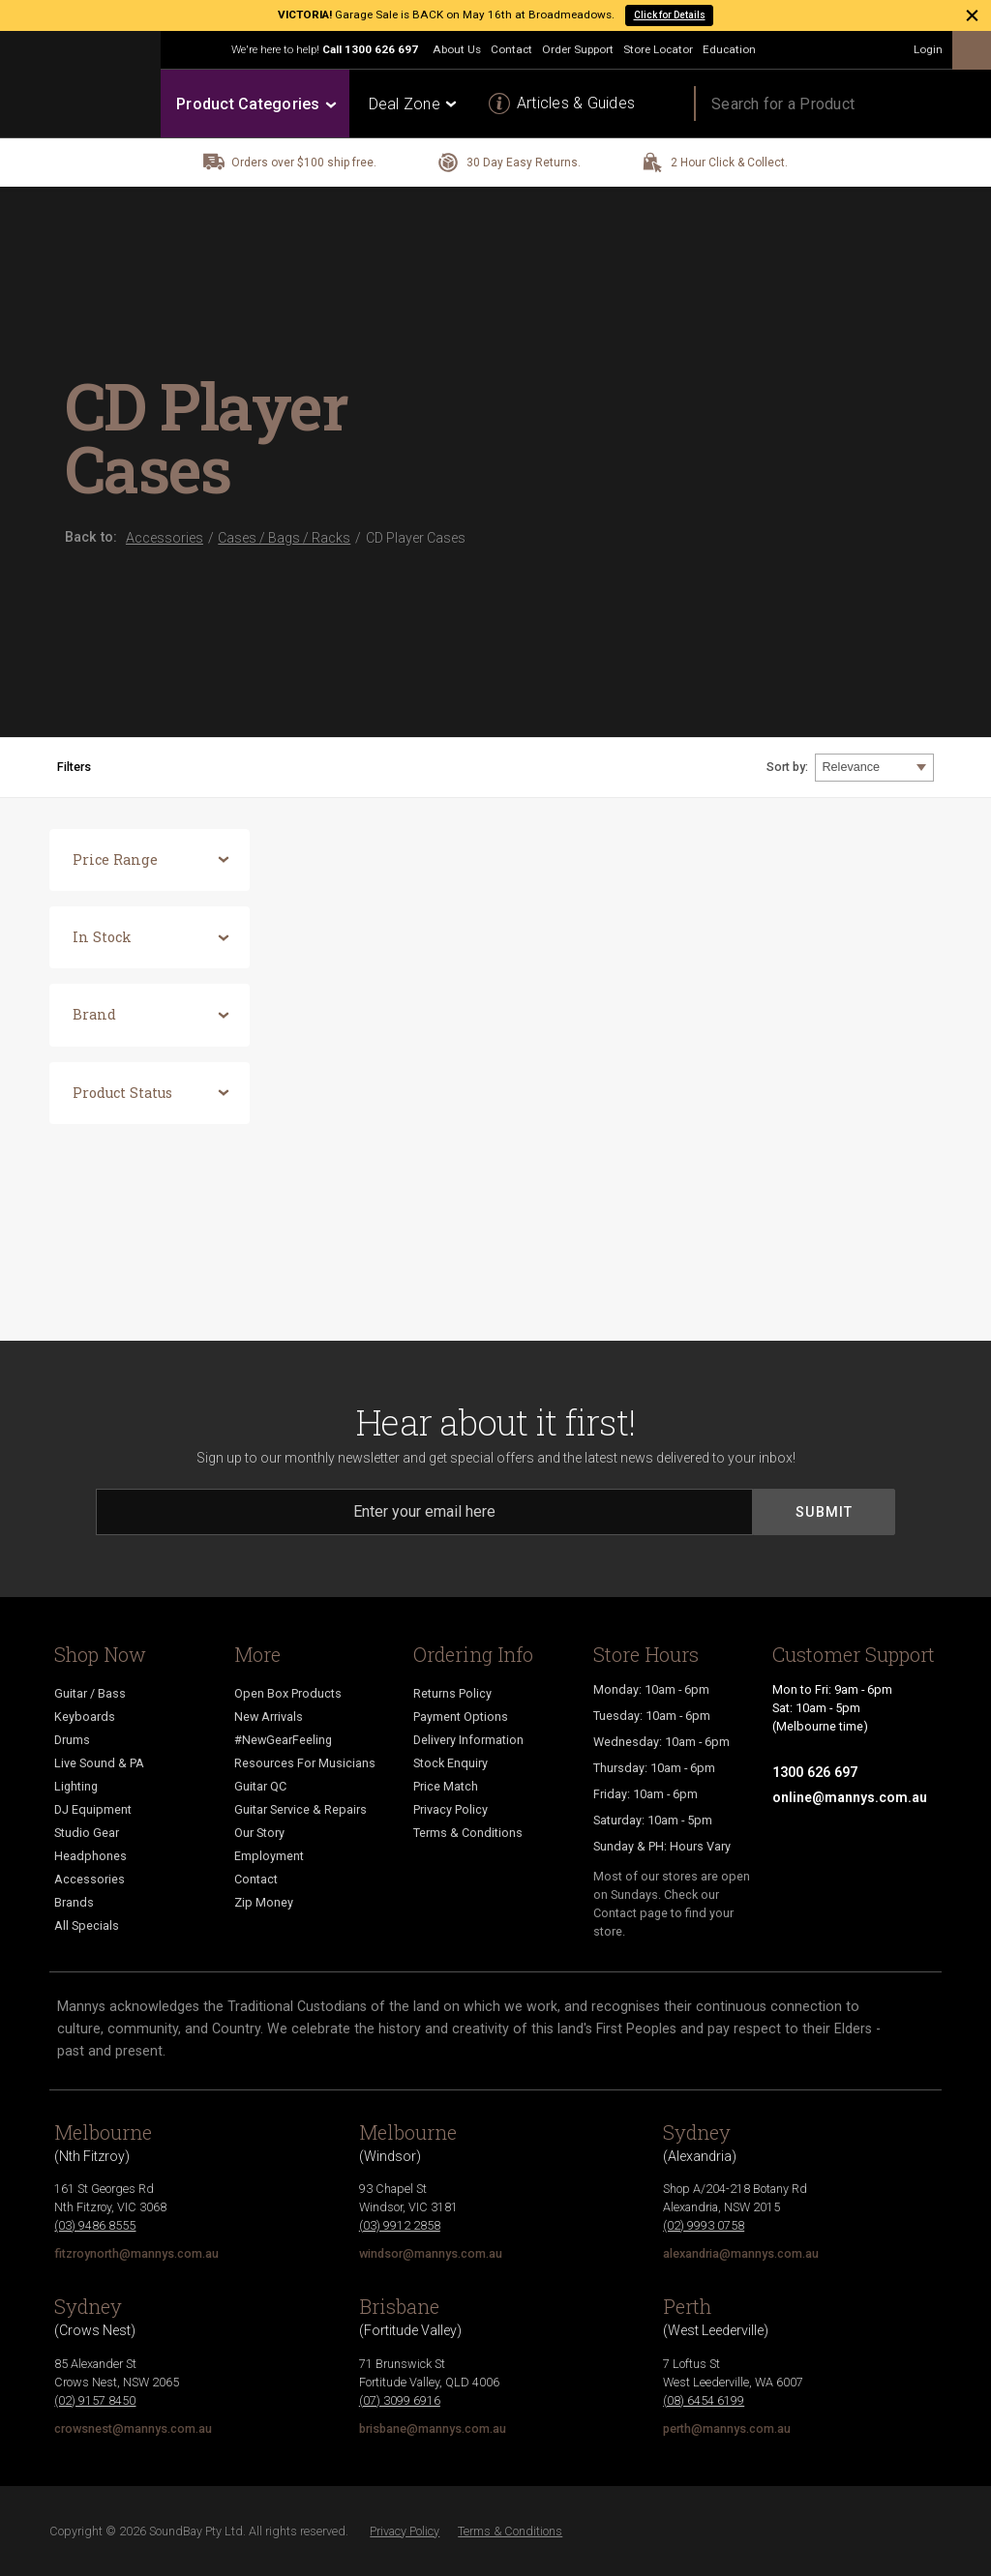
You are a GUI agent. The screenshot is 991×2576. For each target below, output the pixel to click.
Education (729, 49)
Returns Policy (452, 1693)
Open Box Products (288, 1693)
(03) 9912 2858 (399, 2225)
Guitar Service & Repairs (300, 1809)
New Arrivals (268, 1716)
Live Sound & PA (99, 1763)
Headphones (90, 1856)
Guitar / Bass (90, 1693)
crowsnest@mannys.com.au (133, 2428)
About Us (457, 49)
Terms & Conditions (468, 1832)
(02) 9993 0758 (703, 2225)
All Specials (86, 1925)
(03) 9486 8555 (94, 2225)
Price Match (445, 1786)
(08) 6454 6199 (703, 2400)
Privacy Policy (450, 1809)
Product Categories (255, 104)
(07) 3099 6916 (399, 2400)
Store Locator (658, 49)
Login (928, 49)
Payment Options (460, 1716)
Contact (511, 49)
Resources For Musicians (304, 1763)
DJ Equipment (93, 1809)
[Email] (424, 1512)
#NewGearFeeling (283, 1739)
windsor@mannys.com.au (430, 2253)
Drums (72, 1739)
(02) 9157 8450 (94, 2400)
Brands (74, 1902)
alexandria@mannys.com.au (741, 2253)
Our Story (259, 1832)
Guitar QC (260, 1786)
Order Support (578, 49)
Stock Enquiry (450, 1763)
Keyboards (84, 1716)
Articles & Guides (576, 103)
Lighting (76, 1786)
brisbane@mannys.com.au (432, 2428)
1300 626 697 (381, 49)
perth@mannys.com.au (727, 2428)
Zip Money (263, 1902)
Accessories (89, 1879)
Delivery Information (468, 1739)
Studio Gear (86, 1832)
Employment (269, 1856)
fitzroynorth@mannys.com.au (136, 2253)
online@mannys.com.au (849, 1797)
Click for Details (670, 15)
